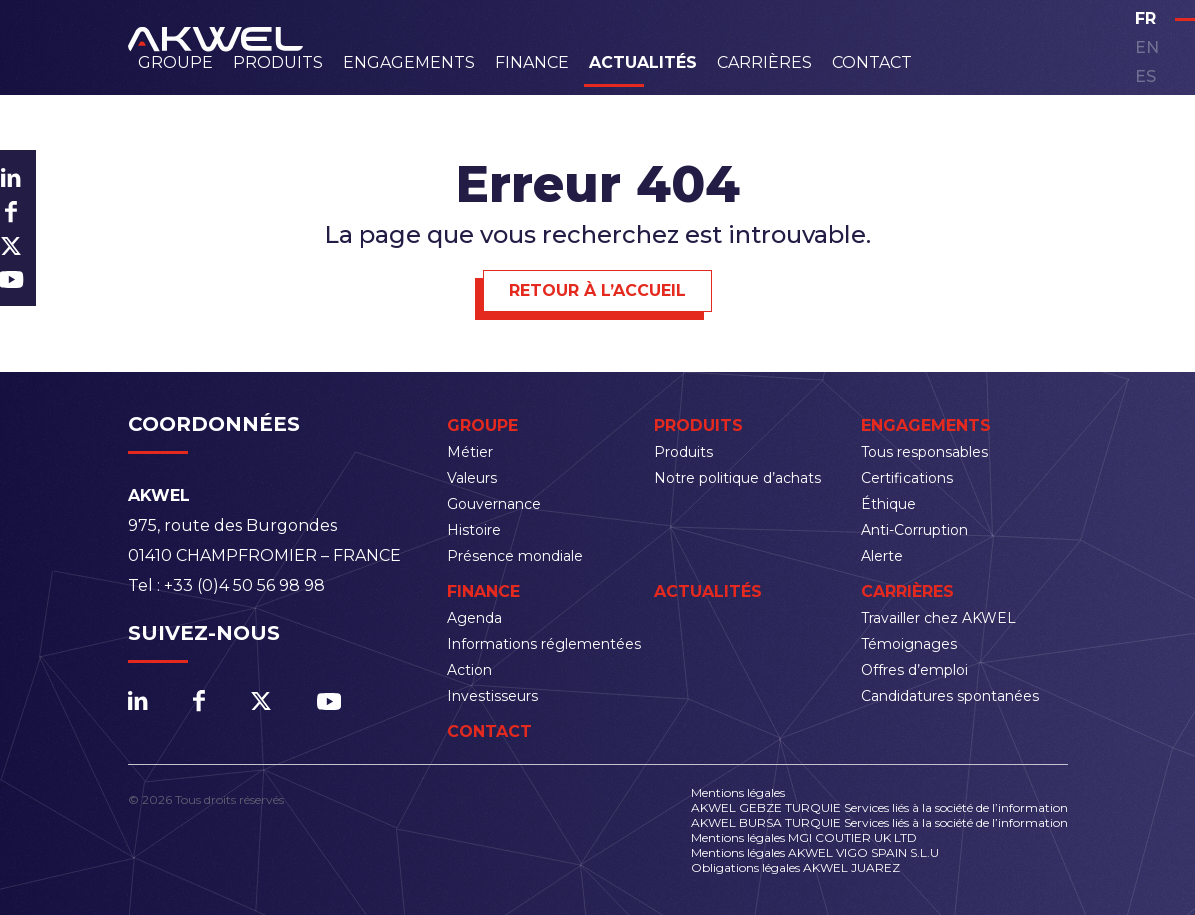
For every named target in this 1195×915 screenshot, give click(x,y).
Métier (470, 452)
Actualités (643, 62)
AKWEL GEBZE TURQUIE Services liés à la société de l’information (879, 807)
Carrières (764, 62)
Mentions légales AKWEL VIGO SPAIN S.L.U (815, 852)
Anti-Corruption (914, 530)
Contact (872, 62)
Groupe (175, 62)
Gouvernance (494, 504)
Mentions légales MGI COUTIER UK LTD (804, 837)
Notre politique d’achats (737, 478)
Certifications (907, 478)
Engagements (409, 62)
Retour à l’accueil (597, 290)
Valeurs (472, 478)
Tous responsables (924, 452)
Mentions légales (738, 792)
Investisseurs (492, 696)
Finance (532, 62)
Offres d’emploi (914, 670)
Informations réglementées (544, 644)
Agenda (474, 618)
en (1147, 47)
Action (469, 670)
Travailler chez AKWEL (938, 618)
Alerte (882, 556)
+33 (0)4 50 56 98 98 (244, 585)
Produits (278, 62)
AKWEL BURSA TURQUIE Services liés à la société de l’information (879, 822)
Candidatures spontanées (950, 696)
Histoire (474, 530)
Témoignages (909, 644)
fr (1145, 18)
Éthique (888, 504)
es (1145, 76)
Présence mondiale (515, 556)
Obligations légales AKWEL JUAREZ (795, 867)
